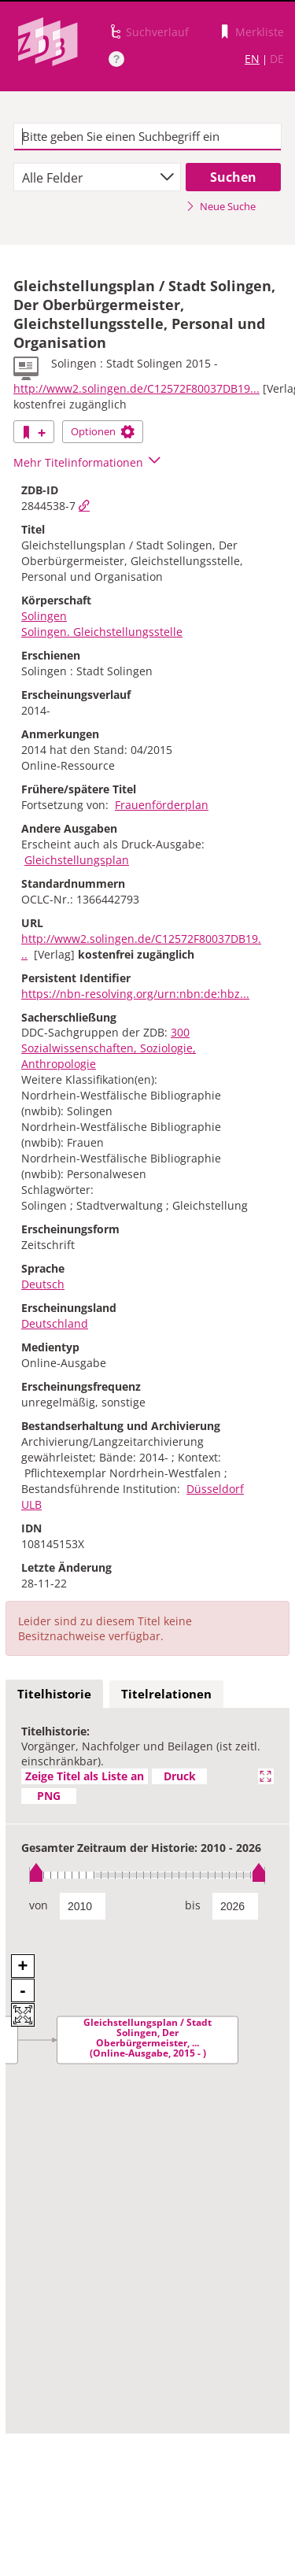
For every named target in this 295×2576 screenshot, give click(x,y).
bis (193, 1905)
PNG (49, 1795)
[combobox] (97, 177)
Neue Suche (221, 206)
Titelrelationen (166, 1694)
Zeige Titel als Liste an (84, 1775)
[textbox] (147, 137)
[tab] (54, 1694)
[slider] (147, 1875)
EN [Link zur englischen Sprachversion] (252, 58)
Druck (180, 1775)
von (38, 1905)
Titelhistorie (54, 1694)
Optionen (103, 431)
